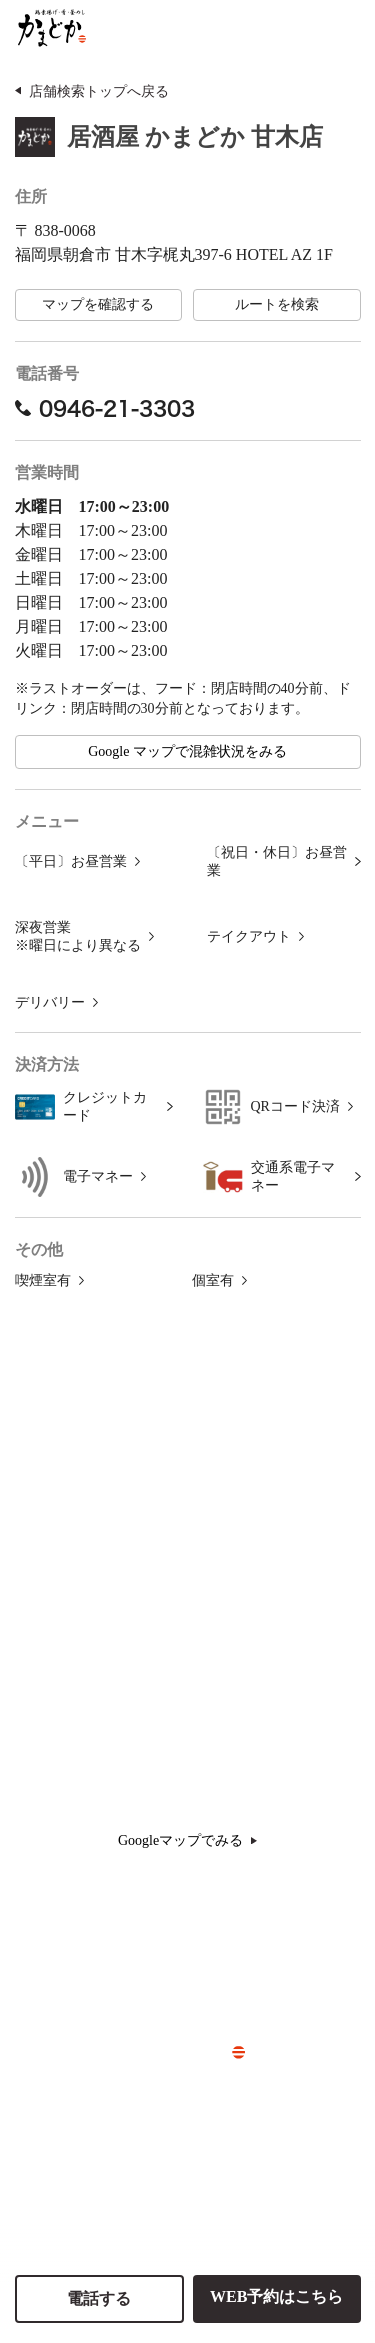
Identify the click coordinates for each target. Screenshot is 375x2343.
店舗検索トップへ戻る (99, 91)
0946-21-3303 (105, 408)
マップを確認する (98, 304)
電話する (99, 2298)
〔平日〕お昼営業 (71, 861)
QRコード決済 (295, 1106)
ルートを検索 (277, 304)
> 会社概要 (176, 2084)
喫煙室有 (43, 1280)
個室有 (213, 1280)
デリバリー (50, 1002)
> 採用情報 (176, 2118)
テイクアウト (249, 936)
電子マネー (98, 1176)
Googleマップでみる (187, 1840)
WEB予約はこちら (276, 2296)
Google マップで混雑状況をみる (187, 751)
